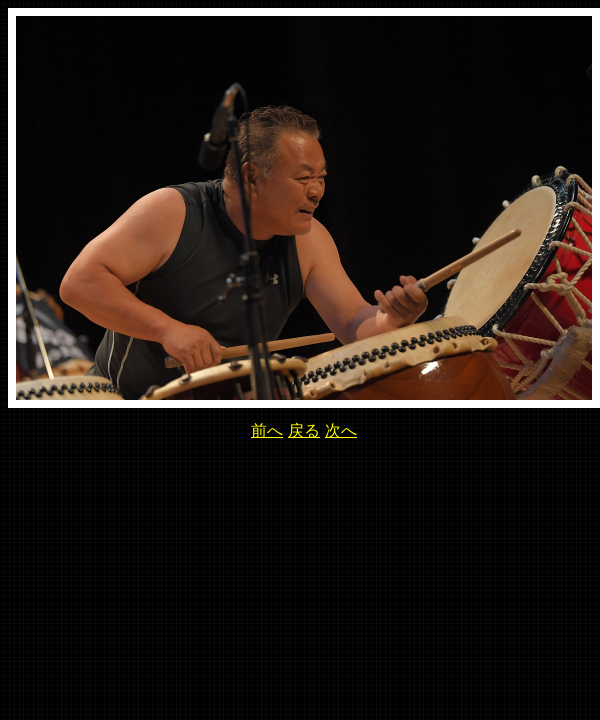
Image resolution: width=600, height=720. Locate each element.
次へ (341, 430)
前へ (267, 430)
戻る (304, 430)
